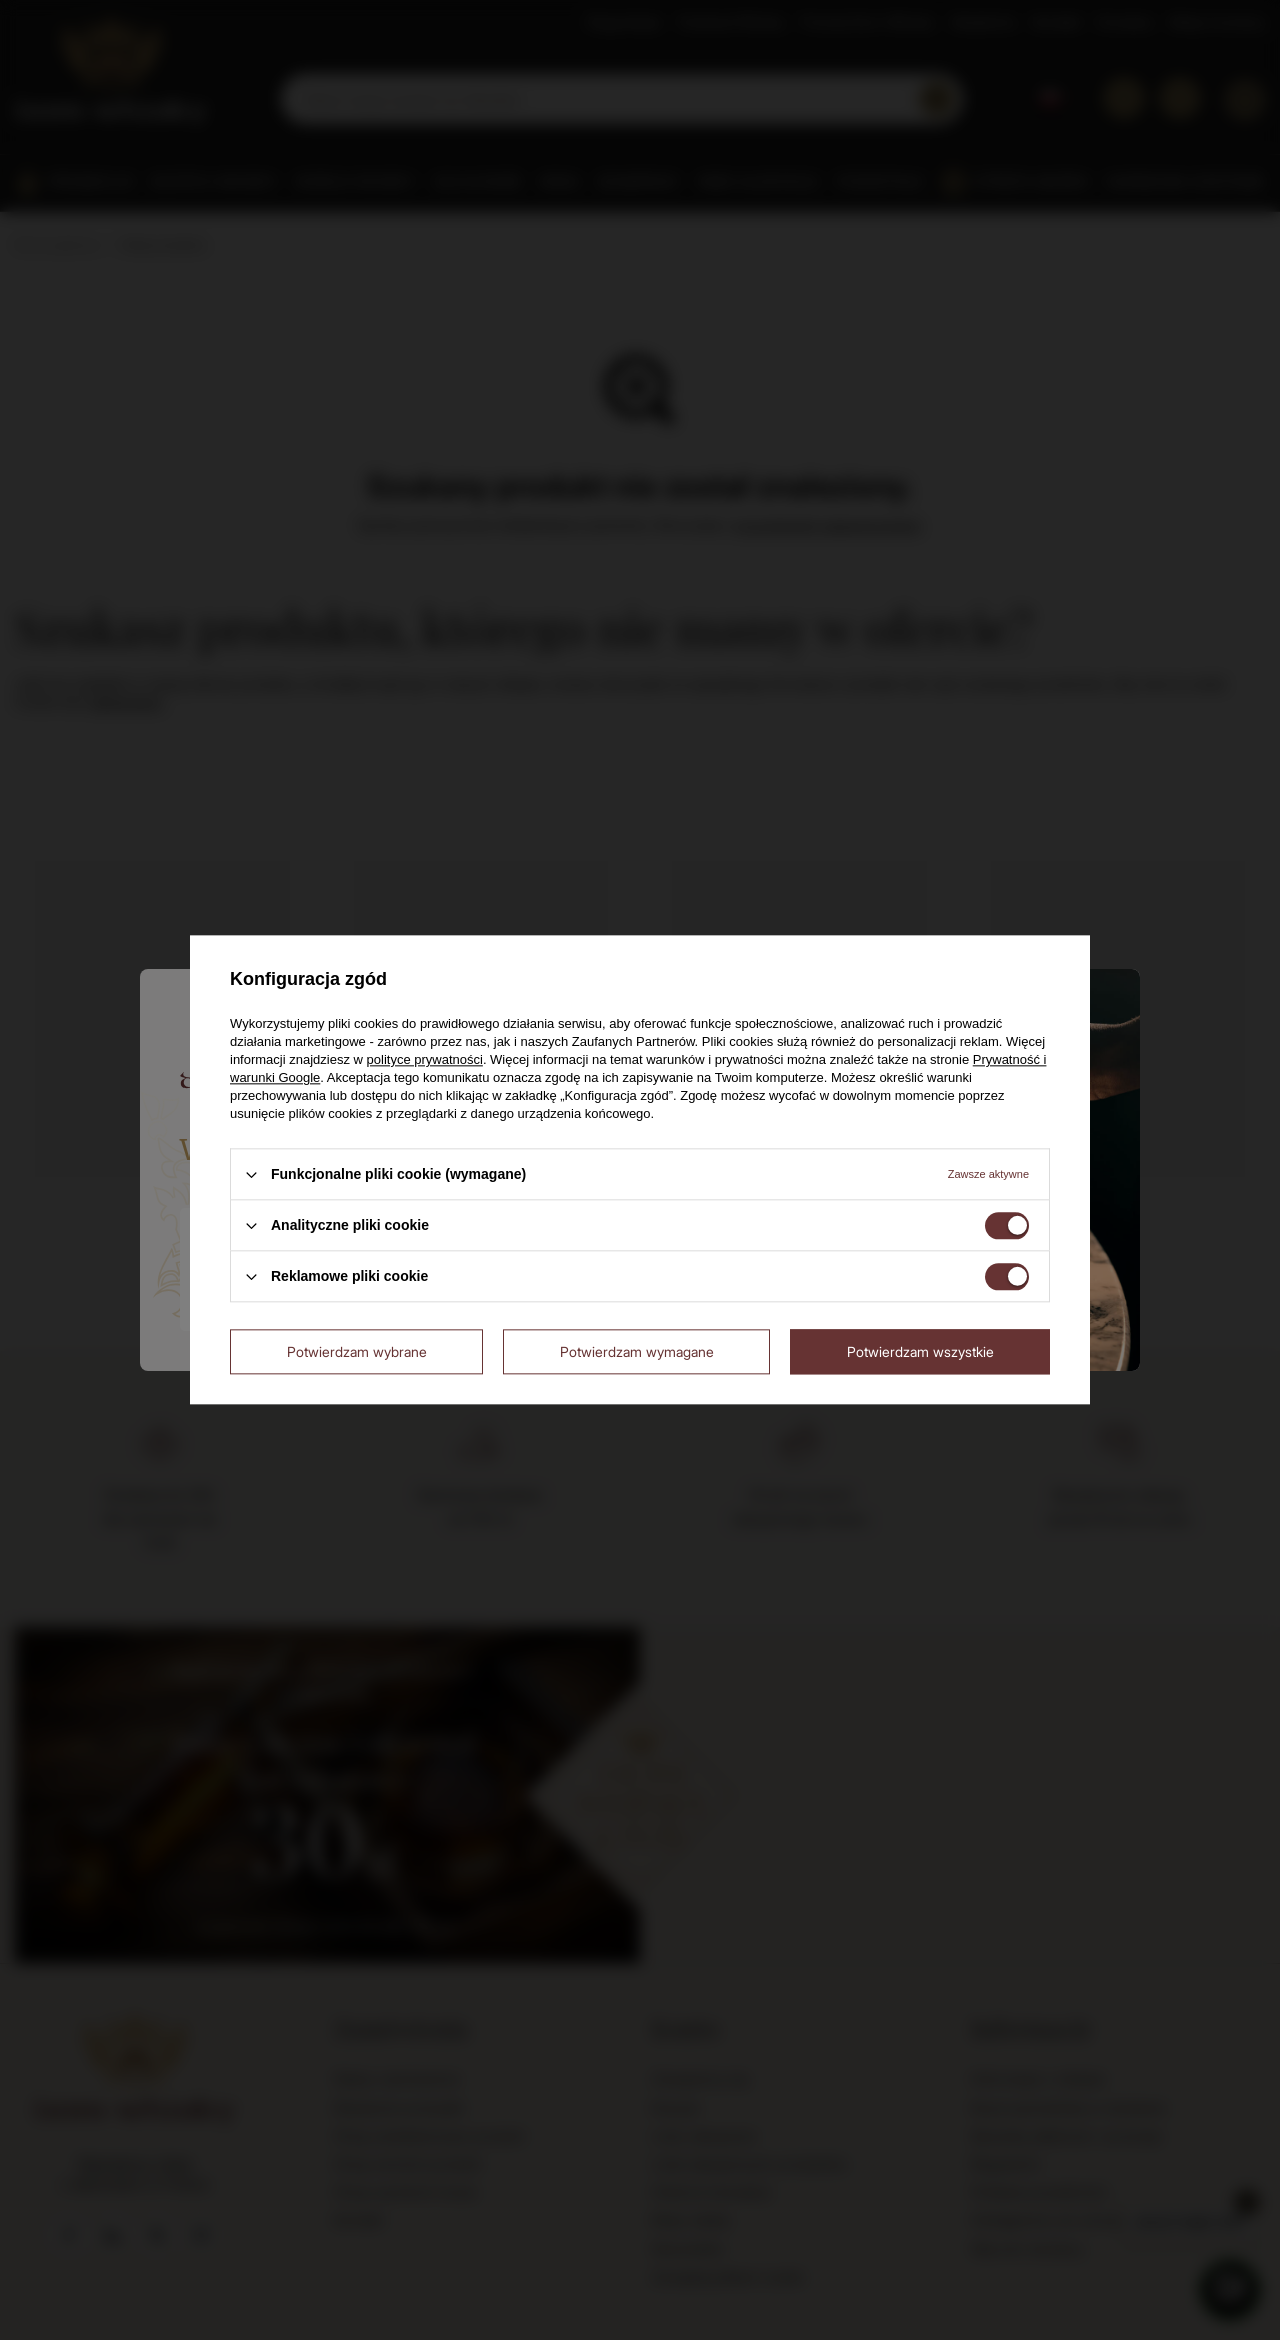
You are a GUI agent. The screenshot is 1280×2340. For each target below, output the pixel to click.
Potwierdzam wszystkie (920, 1351)
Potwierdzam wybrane (357, 1351)
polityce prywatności (425, 1059)
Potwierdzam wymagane (637, 1351)
